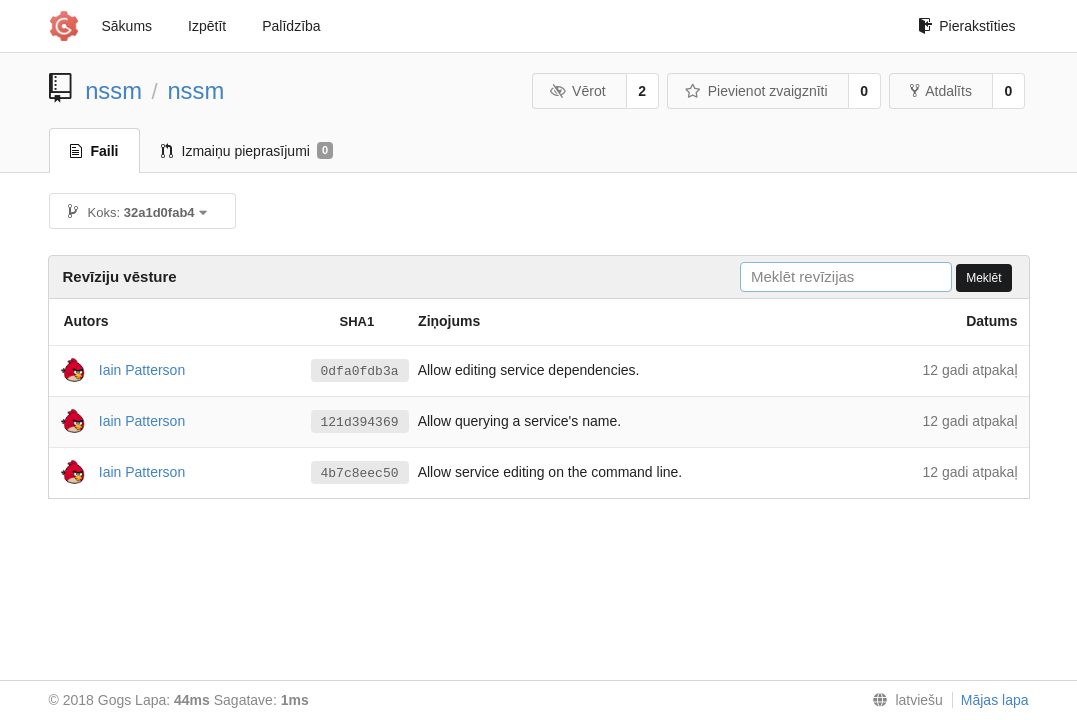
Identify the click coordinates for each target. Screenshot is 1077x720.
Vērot (578, 91)
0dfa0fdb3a (360, 371)
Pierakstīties (966, 26)
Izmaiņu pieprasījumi (247, 151)
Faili (94, 151)
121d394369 (360, 422)
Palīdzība (291, 26)
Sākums (127, 26)
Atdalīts (941, 91)
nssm (113, 90)
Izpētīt (207, 26)
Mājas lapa (995, 700)
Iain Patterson (142, 369)
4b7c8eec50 (360, 473)
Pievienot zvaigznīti (756, 91)
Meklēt (983, 278)
